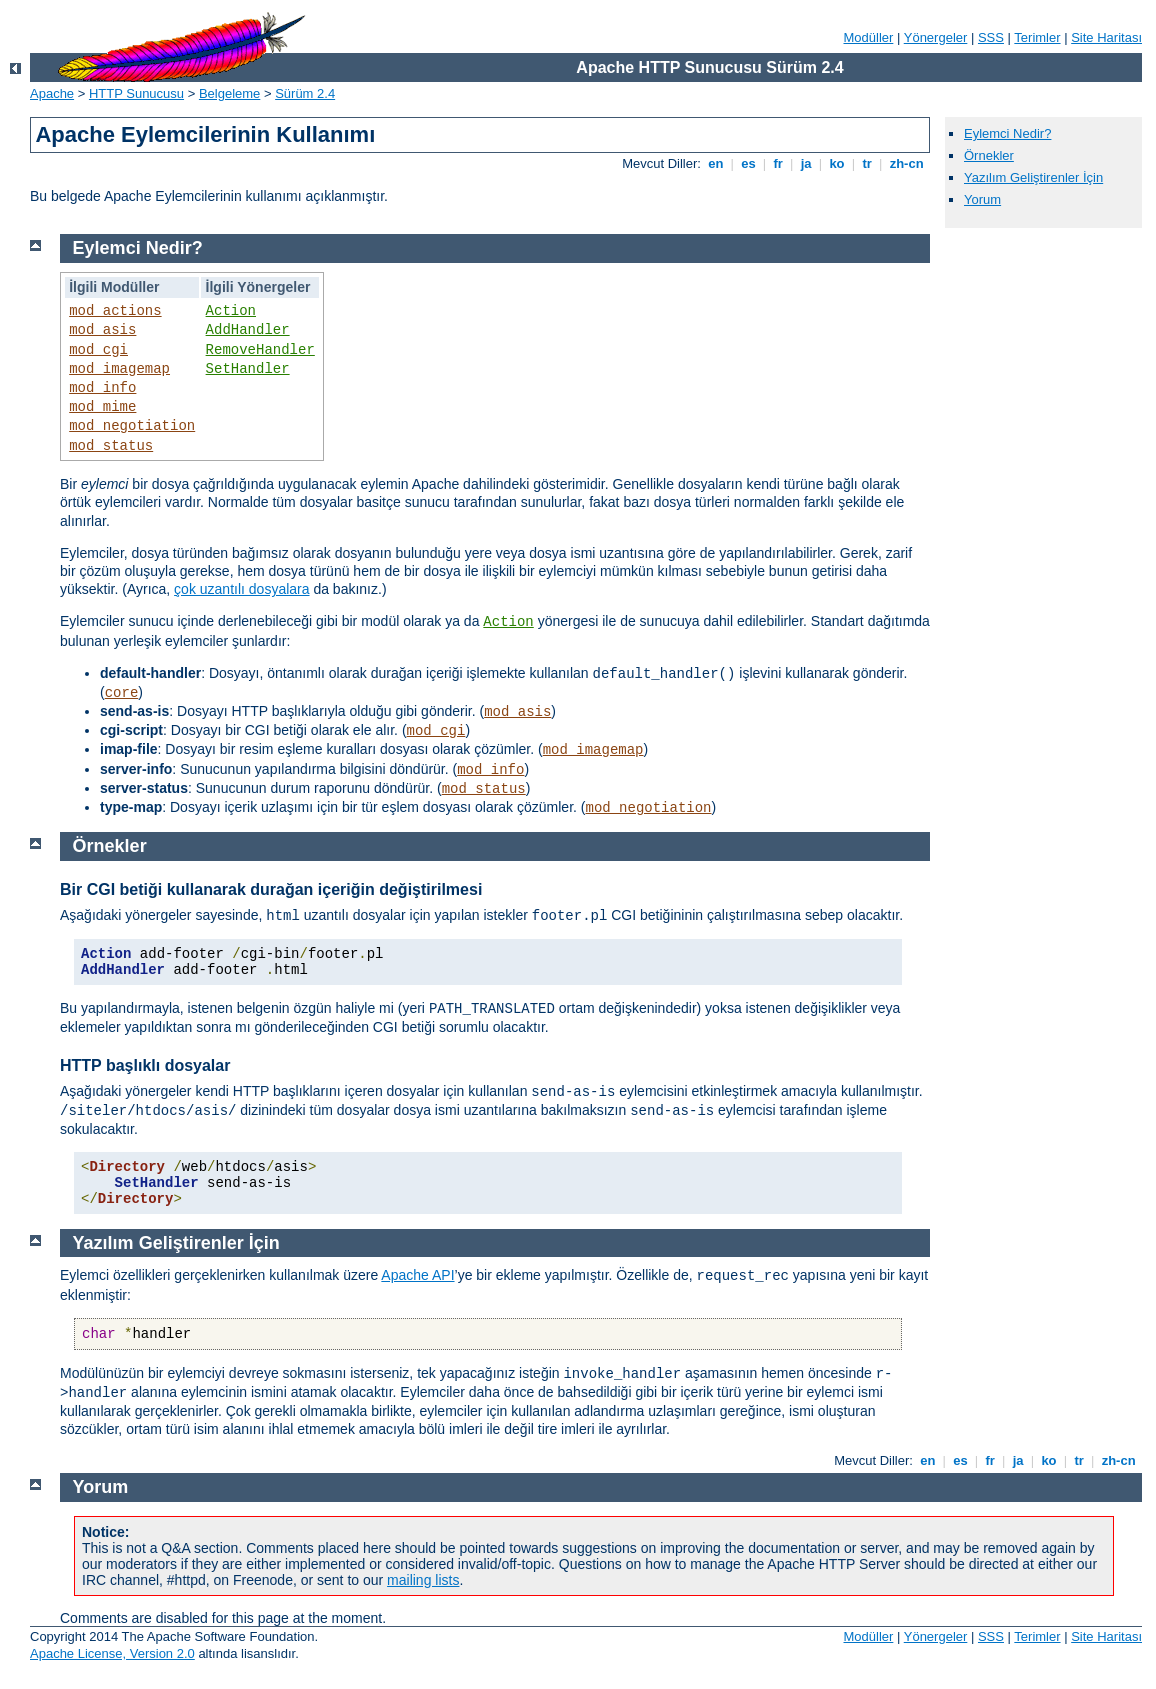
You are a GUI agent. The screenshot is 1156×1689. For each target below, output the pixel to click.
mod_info (102, 388)
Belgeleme (229, 93)
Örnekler (989, 155)
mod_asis (102, 330)
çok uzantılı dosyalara (241, 589)
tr (867, 163)
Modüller (869, 37)
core (122, 693)
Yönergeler (936, 37)
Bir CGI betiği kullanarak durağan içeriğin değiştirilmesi (271, 889)
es (749, 163)
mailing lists (423, 1580)
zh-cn (906, 163)
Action (231, 311)
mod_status (111, 446)
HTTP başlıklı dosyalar (145, 1065)
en (716, 163)
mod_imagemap (119, 369)
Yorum (982, 199)
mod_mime (102, 407)
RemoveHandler (260, 350)
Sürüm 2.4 (305, 93)
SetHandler (248, 369)
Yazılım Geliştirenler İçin (1033, 177)
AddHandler (248, 330)
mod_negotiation (132, 426)
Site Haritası (1106, 37)
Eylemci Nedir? (1007, 133)
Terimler (1037, 37)
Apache (52, 93)
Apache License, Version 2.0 (112, 1653)
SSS (991, 37)
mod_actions (115, 311)
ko (837, 163)
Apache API (417, 1275)
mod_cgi (98, 350)
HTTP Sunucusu (136, 93)
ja (806, 163)
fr (778, 163)
